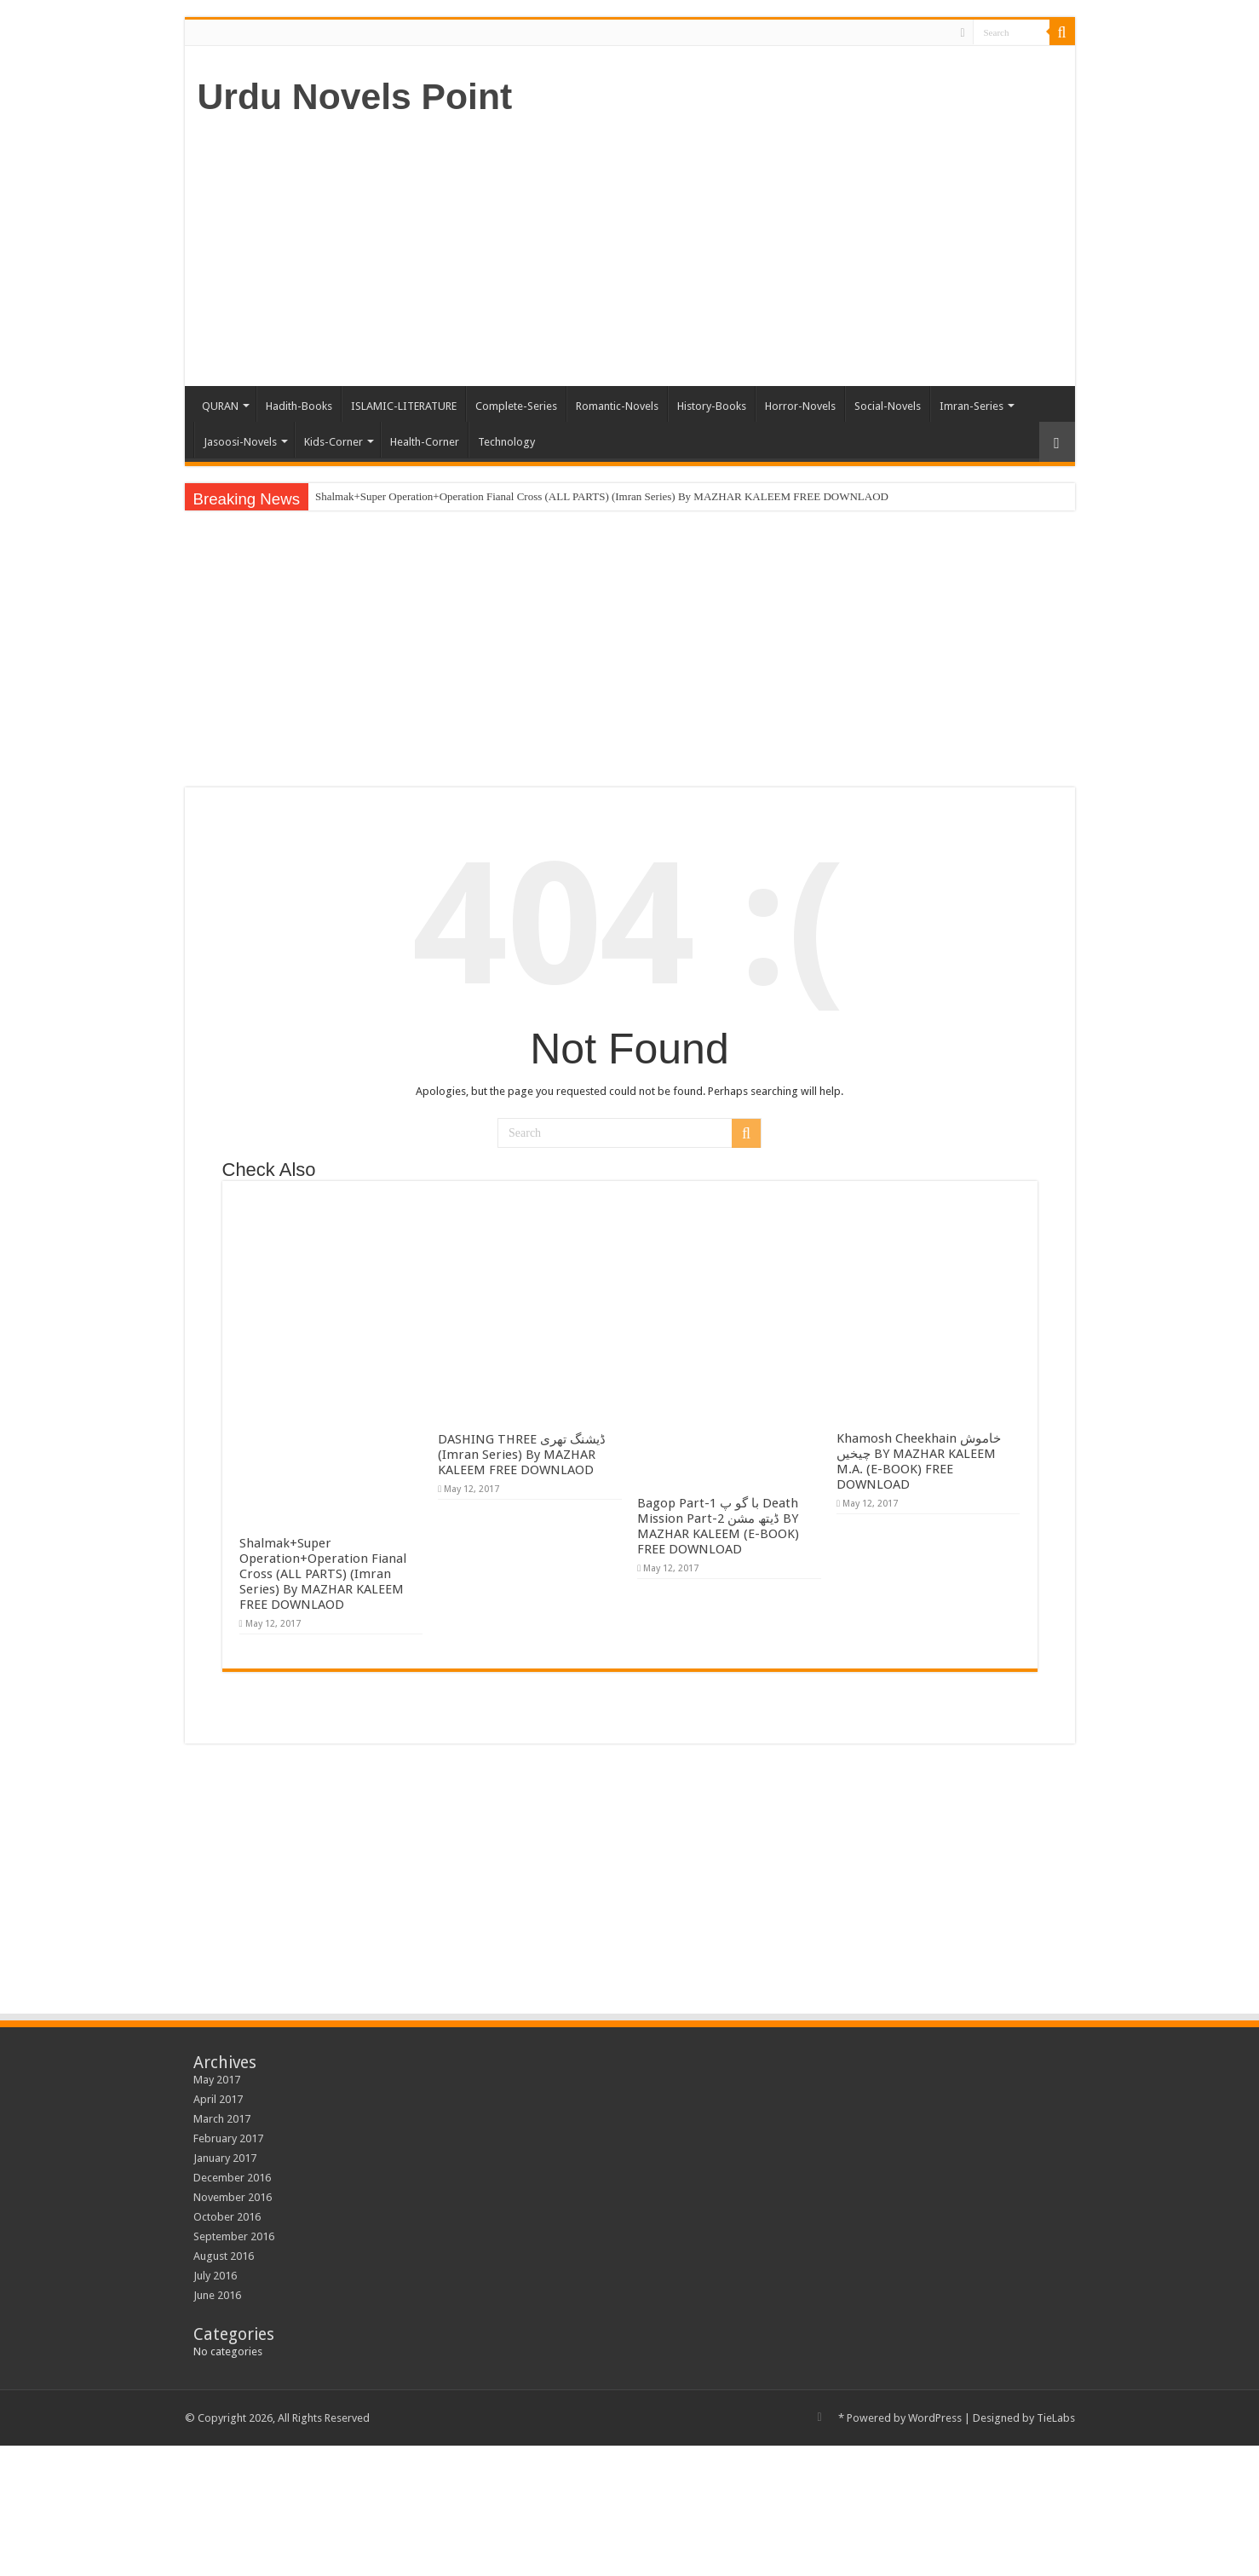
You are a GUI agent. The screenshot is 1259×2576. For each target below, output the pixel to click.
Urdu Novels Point (355, 96)
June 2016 (217, 2295)
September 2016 (233, 2236)
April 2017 (218, 2099)
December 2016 (232, 2177)
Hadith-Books (299, 406)
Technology (506, 441)
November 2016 (232, 2197)
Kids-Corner (333, 441)
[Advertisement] (752, 249)
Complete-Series (516, 406)
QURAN (220, 406)
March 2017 (221, 2118)
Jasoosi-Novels (240, 441)
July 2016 (215, 2275)
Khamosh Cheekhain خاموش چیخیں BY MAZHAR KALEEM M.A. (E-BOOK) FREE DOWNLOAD (918, 1461)
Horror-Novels (800, 406)
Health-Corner (424, 441)
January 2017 (224, 2158)
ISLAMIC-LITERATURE (404, 406)
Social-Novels (887, 406)
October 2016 (227, 2216)
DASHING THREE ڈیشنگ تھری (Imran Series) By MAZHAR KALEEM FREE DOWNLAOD (522, 1455)
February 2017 (228, 2138)
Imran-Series (971, 406)
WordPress (935, 2418)
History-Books (711, 406)
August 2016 (223, 2256)
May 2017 (216, 2079)
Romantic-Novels (617, 406)
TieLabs (1056, 2418)
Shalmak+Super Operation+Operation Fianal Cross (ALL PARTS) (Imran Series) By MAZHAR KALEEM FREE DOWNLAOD (601, 496)
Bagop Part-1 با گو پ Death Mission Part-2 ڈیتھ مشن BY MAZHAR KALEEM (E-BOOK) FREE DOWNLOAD (718, 1526)
